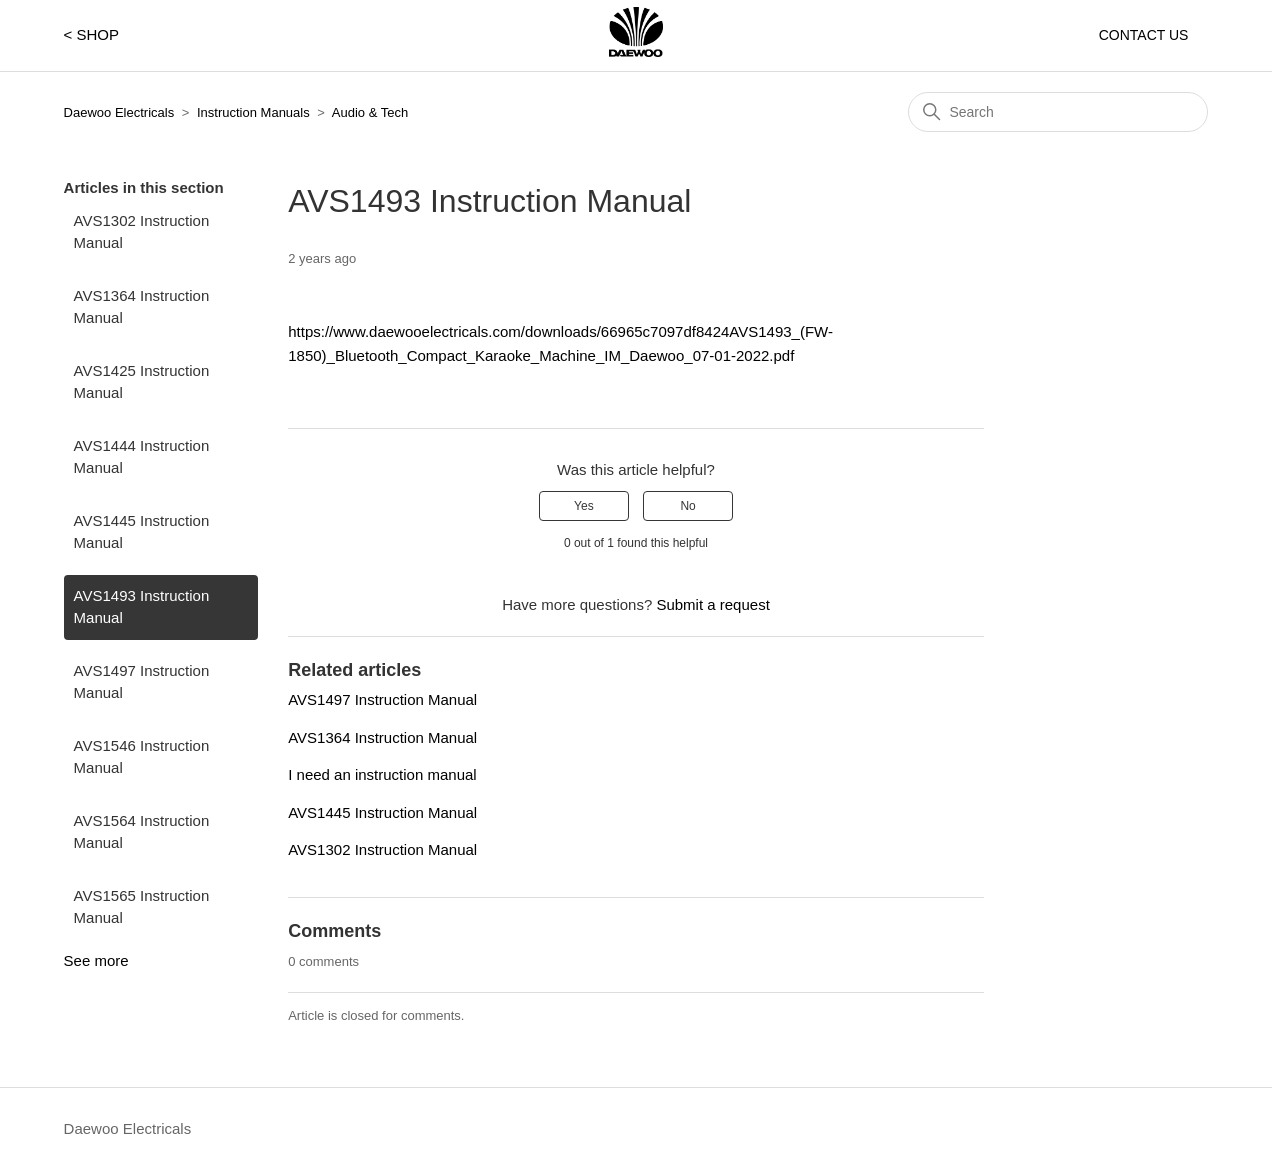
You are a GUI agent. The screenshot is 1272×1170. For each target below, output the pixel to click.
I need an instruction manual (382, 774)
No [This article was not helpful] (687, 506)
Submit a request (712, 604)
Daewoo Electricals (119, 112)
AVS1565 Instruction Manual (142, 907)
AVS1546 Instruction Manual (142, 757)
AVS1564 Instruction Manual (142, 832)
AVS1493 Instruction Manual (142, 607)
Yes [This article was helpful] (584, 506)
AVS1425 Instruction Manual (142, 382)
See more (96, 960)
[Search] (1058, 112)
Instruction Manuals (253, 112)
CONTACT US (1144, 35)
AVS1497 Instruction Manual (142, 682)
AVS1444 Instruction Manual (142, 457)
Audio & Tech (370, 112)
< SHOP (91, 34)
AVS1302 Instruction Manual (142, 232)
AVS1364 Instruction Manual (142, 307)
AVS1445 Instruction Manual (142, 532)
